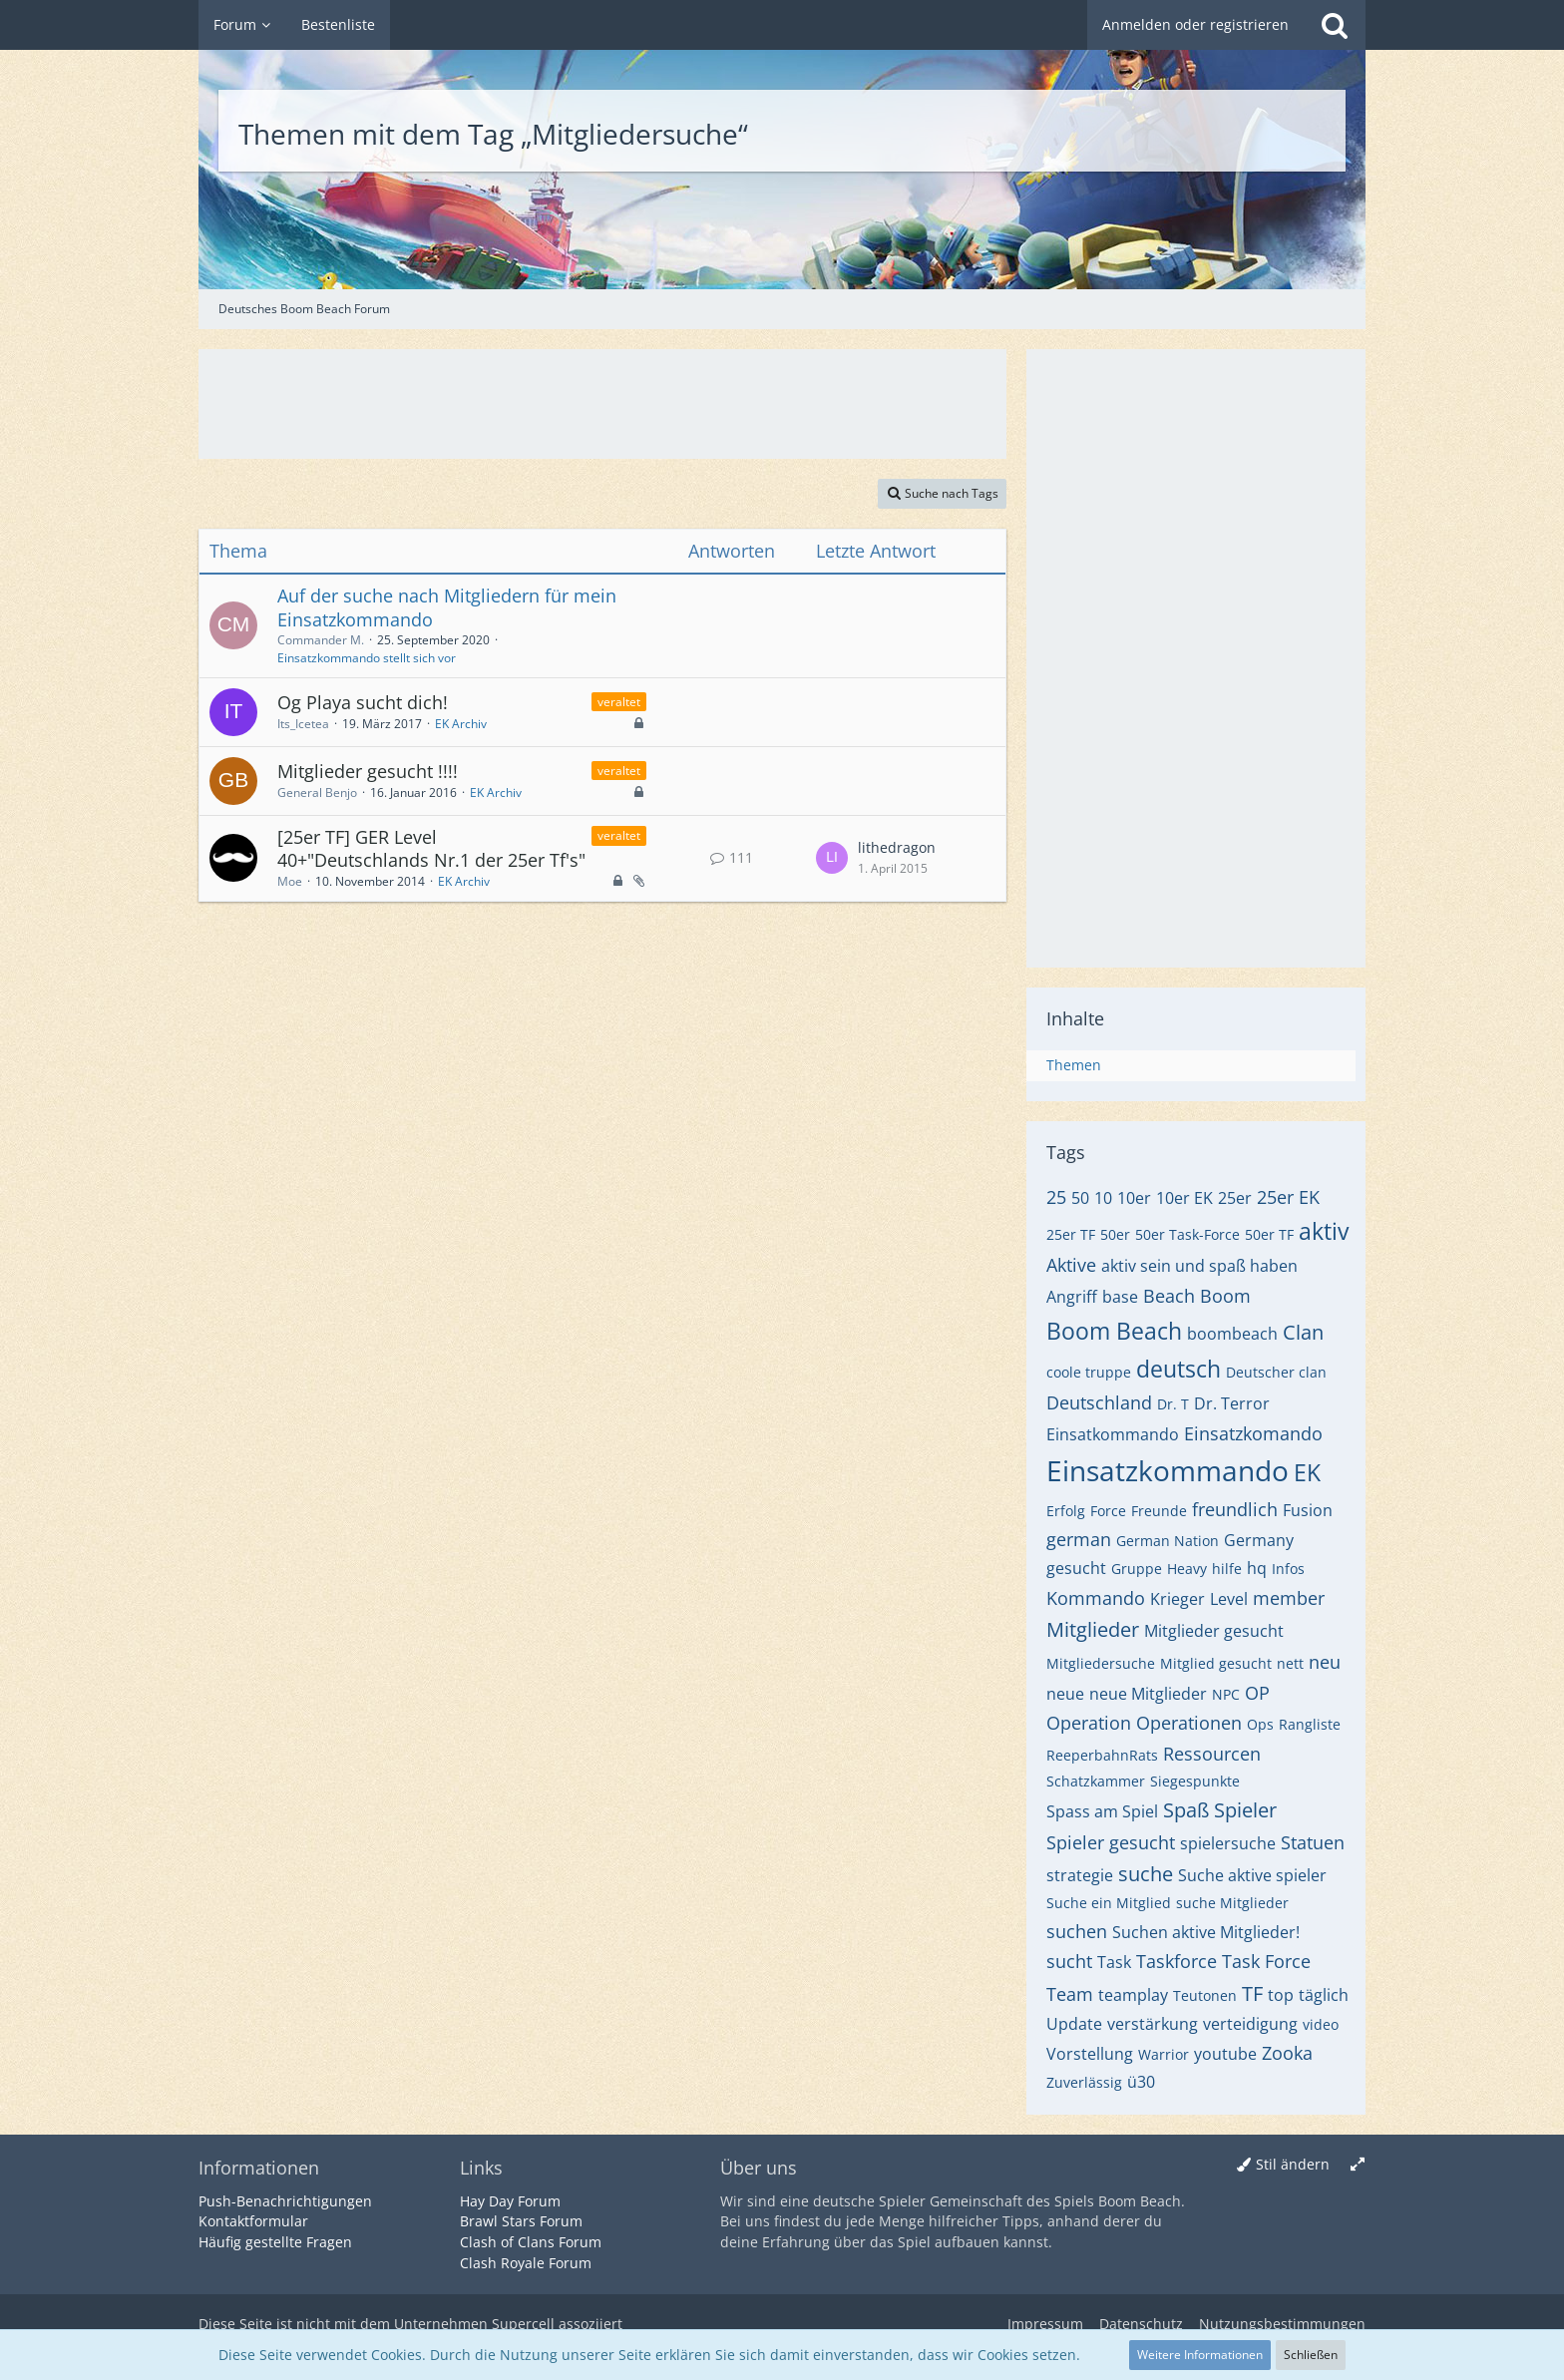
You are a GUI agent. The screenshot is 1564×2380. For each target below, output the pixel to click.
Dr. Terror (1232, 1403)
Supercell (523, 2323)
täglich (1324, 1995)
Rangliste (1310, 1724)
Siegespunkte (1195, 1781)
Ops (1260, 1724)
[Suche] (1335, 25)
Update (1074, 2024)
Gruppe (1136, 1568)
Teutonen (1205, 1995)
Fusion (1308, 1510)
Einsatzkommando (1167, 1470)
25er (1235, 1198)
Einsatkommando (1112, 1434)
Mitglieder (1092, 1629)
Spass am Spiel (1102, 1811)
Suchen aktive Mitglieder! (1206, 1932)
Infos (1288, 1568)
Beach (1169, 1296)
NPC (1226, 1694)
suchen (1076, 1931)
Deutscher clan (1276, 1372)
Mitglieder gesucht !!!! (367, 771)
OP (1257, 1693)
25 (1056, 1197)
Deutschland (1099, 1402)
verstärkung (1152, 2024)
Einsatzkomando (1253, 1433)
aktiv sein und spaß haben (1199, 1266)
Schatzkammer (1095, 1781)
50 (1080, 1198)
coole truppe (1088, 1372)
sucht (1069, 1961)
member (1289, 1598)
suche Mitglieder (1232, 1902)
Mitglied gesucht (1216, 1663)
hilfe (1227, 1568)
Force (1108, 1510)
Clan (1303, 1332)
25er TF (1070, 1234)
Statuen (1313, 1842)
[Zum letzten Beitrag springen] (832, 858)
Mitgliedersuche (1100, 1663)
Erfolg (1065, 1510)
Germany (1259, 1540)
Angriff (1071, 1297)
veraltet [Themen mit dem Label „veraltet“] (618, 701)
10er (1134, 1198)
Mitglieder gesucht (1214, 1631)
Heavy (1187, 1568)
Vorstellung (1089, 2054)
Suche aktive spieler (1252, 1875)
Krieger (1177, 1599)
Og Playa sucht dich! (362, 702)
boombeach (1232, 1334)
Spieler (1245, 1809)
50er (1115, 1234)
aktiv (1324, 1231)
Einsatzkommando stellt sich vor (366, 657)
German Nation (1167, 1540)
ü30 (1141, 2082)
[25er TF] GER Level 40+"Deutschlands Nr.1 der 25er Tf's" (431, 849)
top (1281, 1995)
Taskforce (1176, 1961)
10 (1103, 1198)
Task (1114, 1962)
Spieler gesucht (1110, 1842)
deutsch (1178, 1369)
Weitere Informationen (1200, 2354)
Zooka (1287, 2053)
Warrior (1163, 2054)
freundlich (1235, 1509)
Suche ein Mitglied (1108, 1902)
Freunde (1159, 1510)
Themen (1073, 1064)
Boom (1225, 1296)
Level (1229, 1599)
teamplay (1133, 1995)
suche (1145, 1873)
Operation (1088, 1723)
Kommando (1095, 1598)
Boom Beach (1114, 1331)
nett (1290, 1663)
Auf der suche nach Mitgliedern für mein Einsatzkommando (446, 607)
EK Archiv (461, 723)
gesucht (1076, 1568)
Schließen (1311, 2354)
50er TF (1269, 1234)
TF (1252, 1993)
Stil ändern (1293, 2164)
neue (1065, 1694)
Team (1069, 1994)
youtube (1225, 2054)
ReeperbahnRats (1102, 1755)
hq (1257, 1568)
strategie (1079, 1875)
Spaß (1186, 1809)
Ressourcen (1212, 1754)
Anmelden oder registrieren (1195, 24)
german (1078, 1539)
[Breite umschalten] (1358, 2165)
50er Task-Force (1187, 1234)
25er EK (1288, 1197)
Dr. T (1173, 1403)
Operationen (1189, 1723)
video (1321, 2024)
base (1120, 1297)
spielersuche (1228, 1843)
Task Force (1266, 1961)
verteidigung (1250, 2024)
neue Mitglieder (1148, 1694)
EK (1307, 1472)
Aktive (1071, 1265)
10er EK (1184, 1198)
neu (1325, 1662)
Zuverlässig (1084, 2082)
